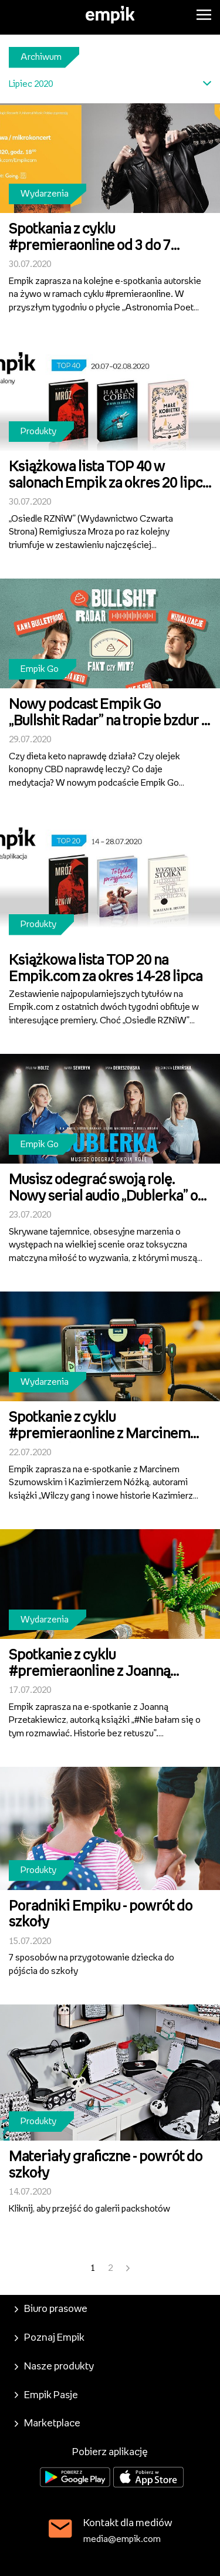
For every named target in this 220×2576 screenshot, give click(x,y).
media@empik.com (122, 2539)
